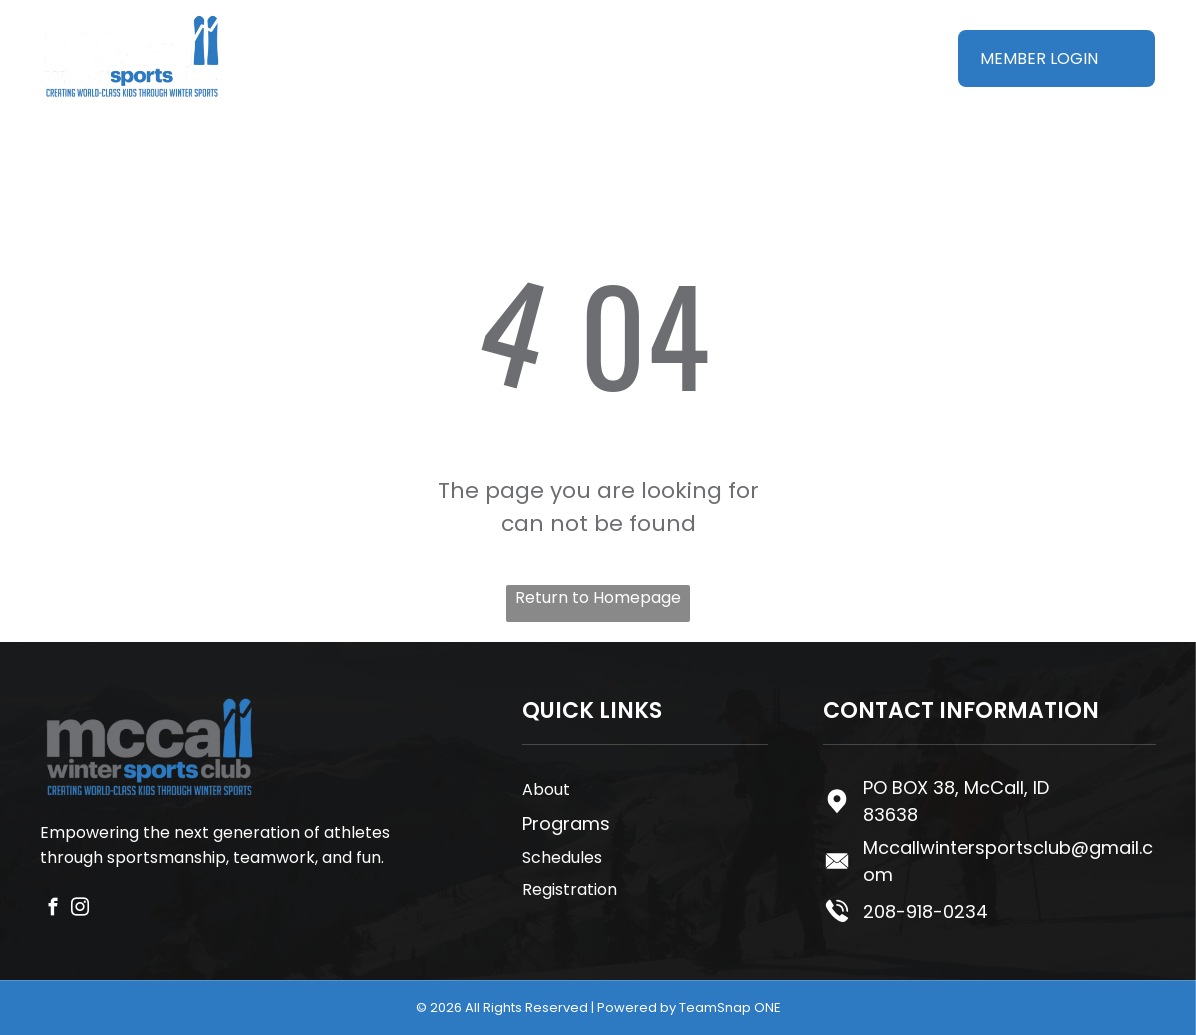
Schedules (562, 857)
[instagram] (80, 910)
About (546, 789)
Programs (566, 823)
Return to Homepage (598, 597)
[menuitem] (346, 40)
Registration (569, 889)
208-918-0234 (925, 911)
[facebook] (53, 910)
